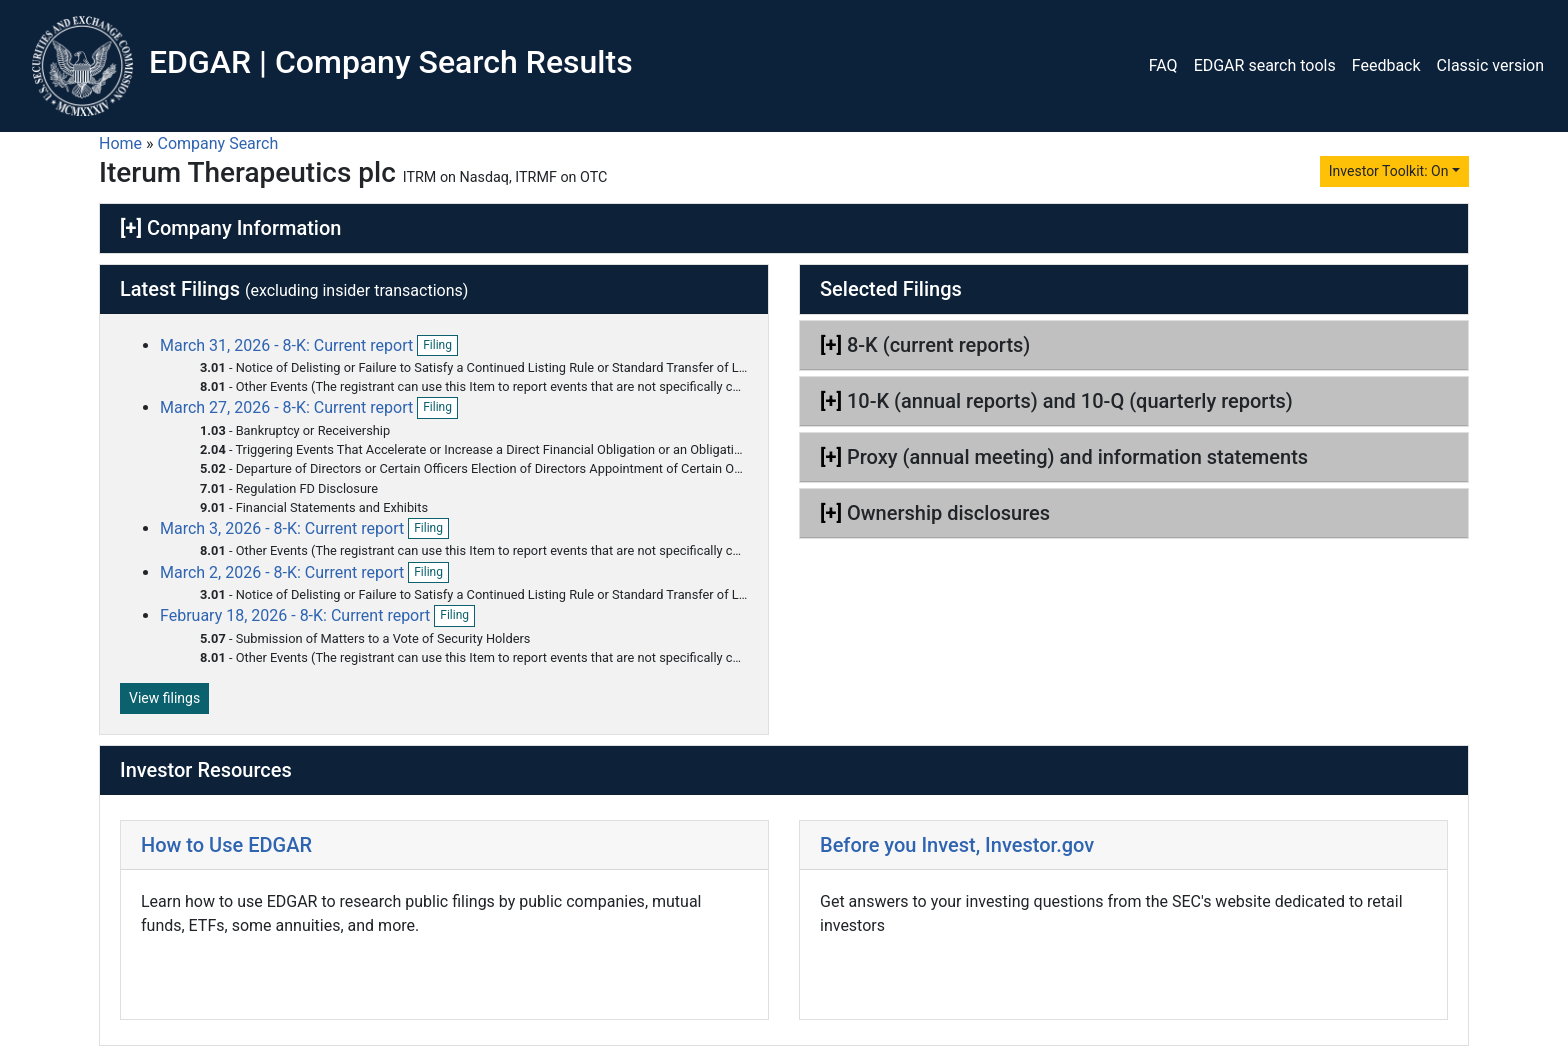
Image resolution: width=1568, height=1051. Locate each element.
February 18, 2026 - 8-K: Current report (297, 615)
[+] (131, 228)
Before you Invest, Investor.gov (957, 845)
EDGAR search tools (1265, 65)
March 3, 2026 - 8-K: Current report (284, 528)
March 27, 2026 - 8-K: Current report (288, 407)
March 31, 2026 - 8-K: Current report (288, 345)
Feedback (1386, 65)
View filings (164, 698)
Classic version (1490, 65)
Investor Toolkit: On (1389, 171)
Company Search (218, 143)
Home (120, 143)
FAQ (1163, 65)
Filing (440, 346)
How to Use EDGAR (226, 845)
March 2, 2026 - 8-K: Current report (284, 572)
